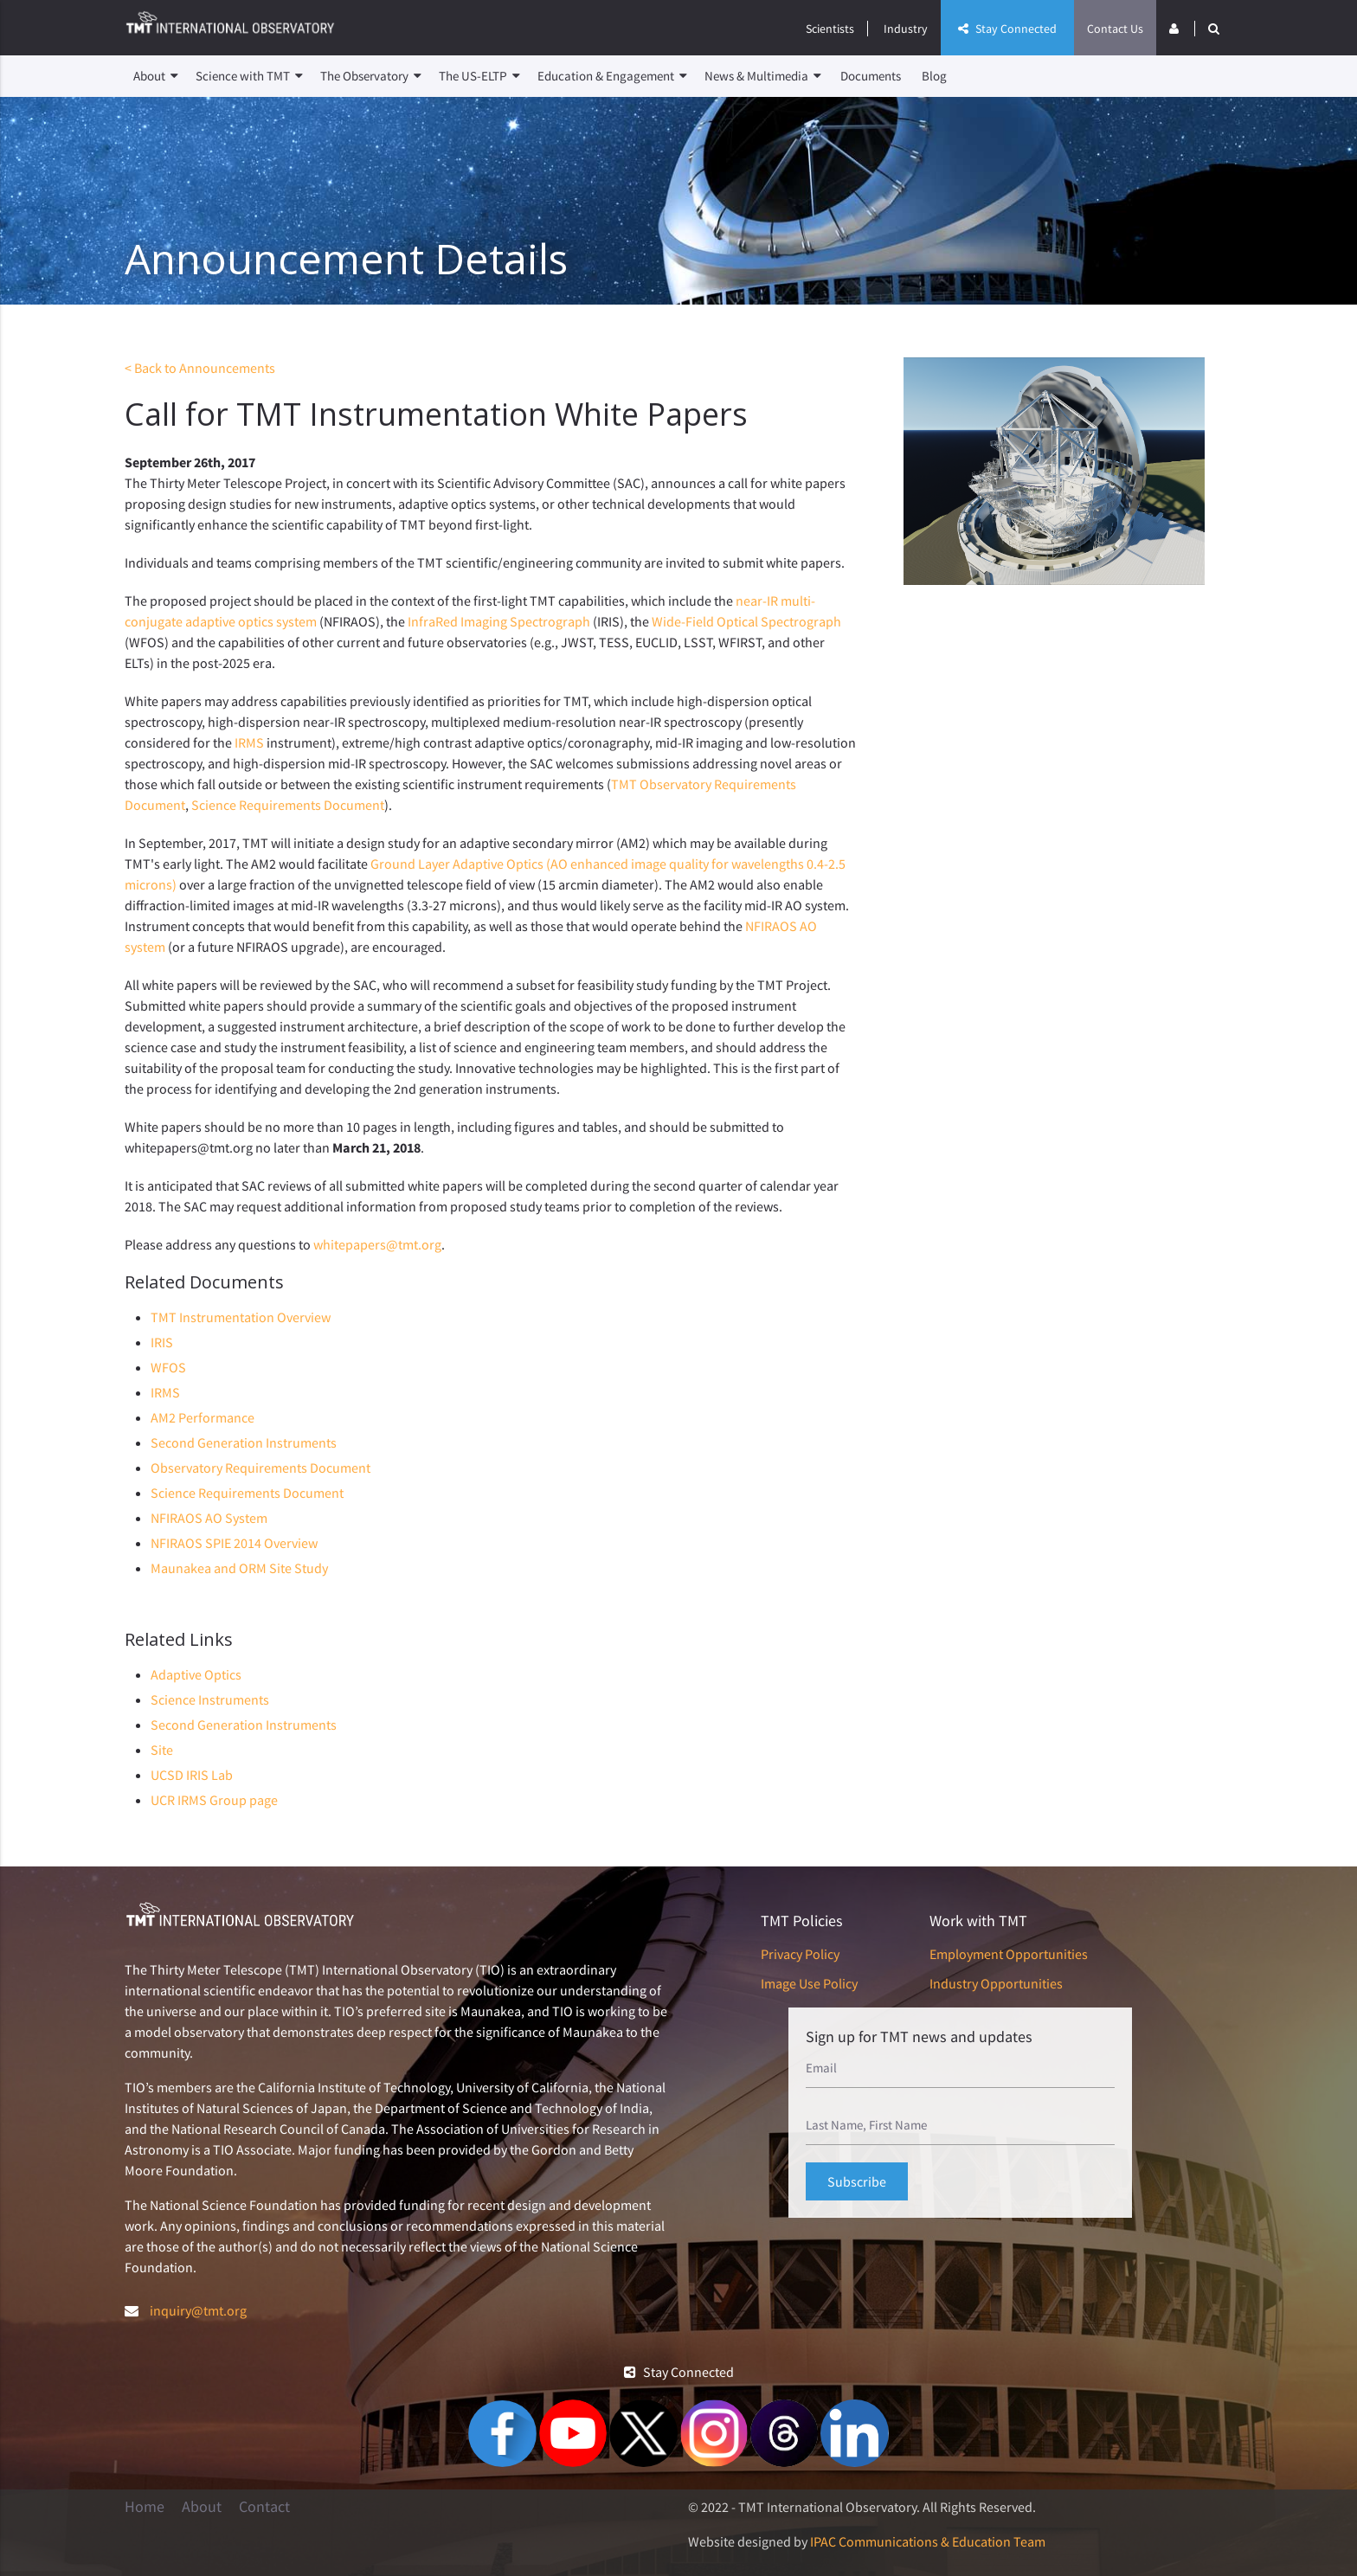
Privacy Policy (800, 1954)
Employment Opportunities (1008, 1954)
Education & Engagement (612, 76)
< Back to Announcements (200, 367)
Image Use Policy (809, 1983)
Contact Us (1115, 28)
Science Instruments (210, 1699)
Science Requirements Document (287, 804)
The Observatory (370, 76)
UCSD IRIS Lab (192, 1774)
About (155, 76)
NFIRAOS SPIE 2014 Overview (234, 1542)
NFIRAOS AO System (209, 1517)
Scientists (830, 28)
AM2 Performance (202, 1417)
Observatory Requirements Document (260, 1467)
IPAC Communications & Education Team (927, 2541)
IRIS (162, 1342)
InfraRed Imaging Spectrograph (499, 621)
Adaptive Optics (196, 1674)
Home (144, 2506)
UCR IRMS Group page (214, 1799)
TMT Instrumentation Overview (241, 1317)
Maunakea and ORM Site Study (239, 1568)
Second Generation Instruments (244, 1442)
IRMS (249, 742)
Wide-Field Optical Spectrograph (746, 621)
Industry (906, 28)
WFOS (168, 1367)
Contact (264, 2506)
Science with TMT (249, 76)
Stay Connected (1007, 28)
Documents (870, 75)
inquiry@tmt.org (198, 2310)
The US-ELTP (479, 76)
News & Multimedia (762, 76)
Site (162, 1749)
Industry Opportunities (996, 1983)
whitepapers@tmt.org (377, 1244)
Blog (934, 75)
